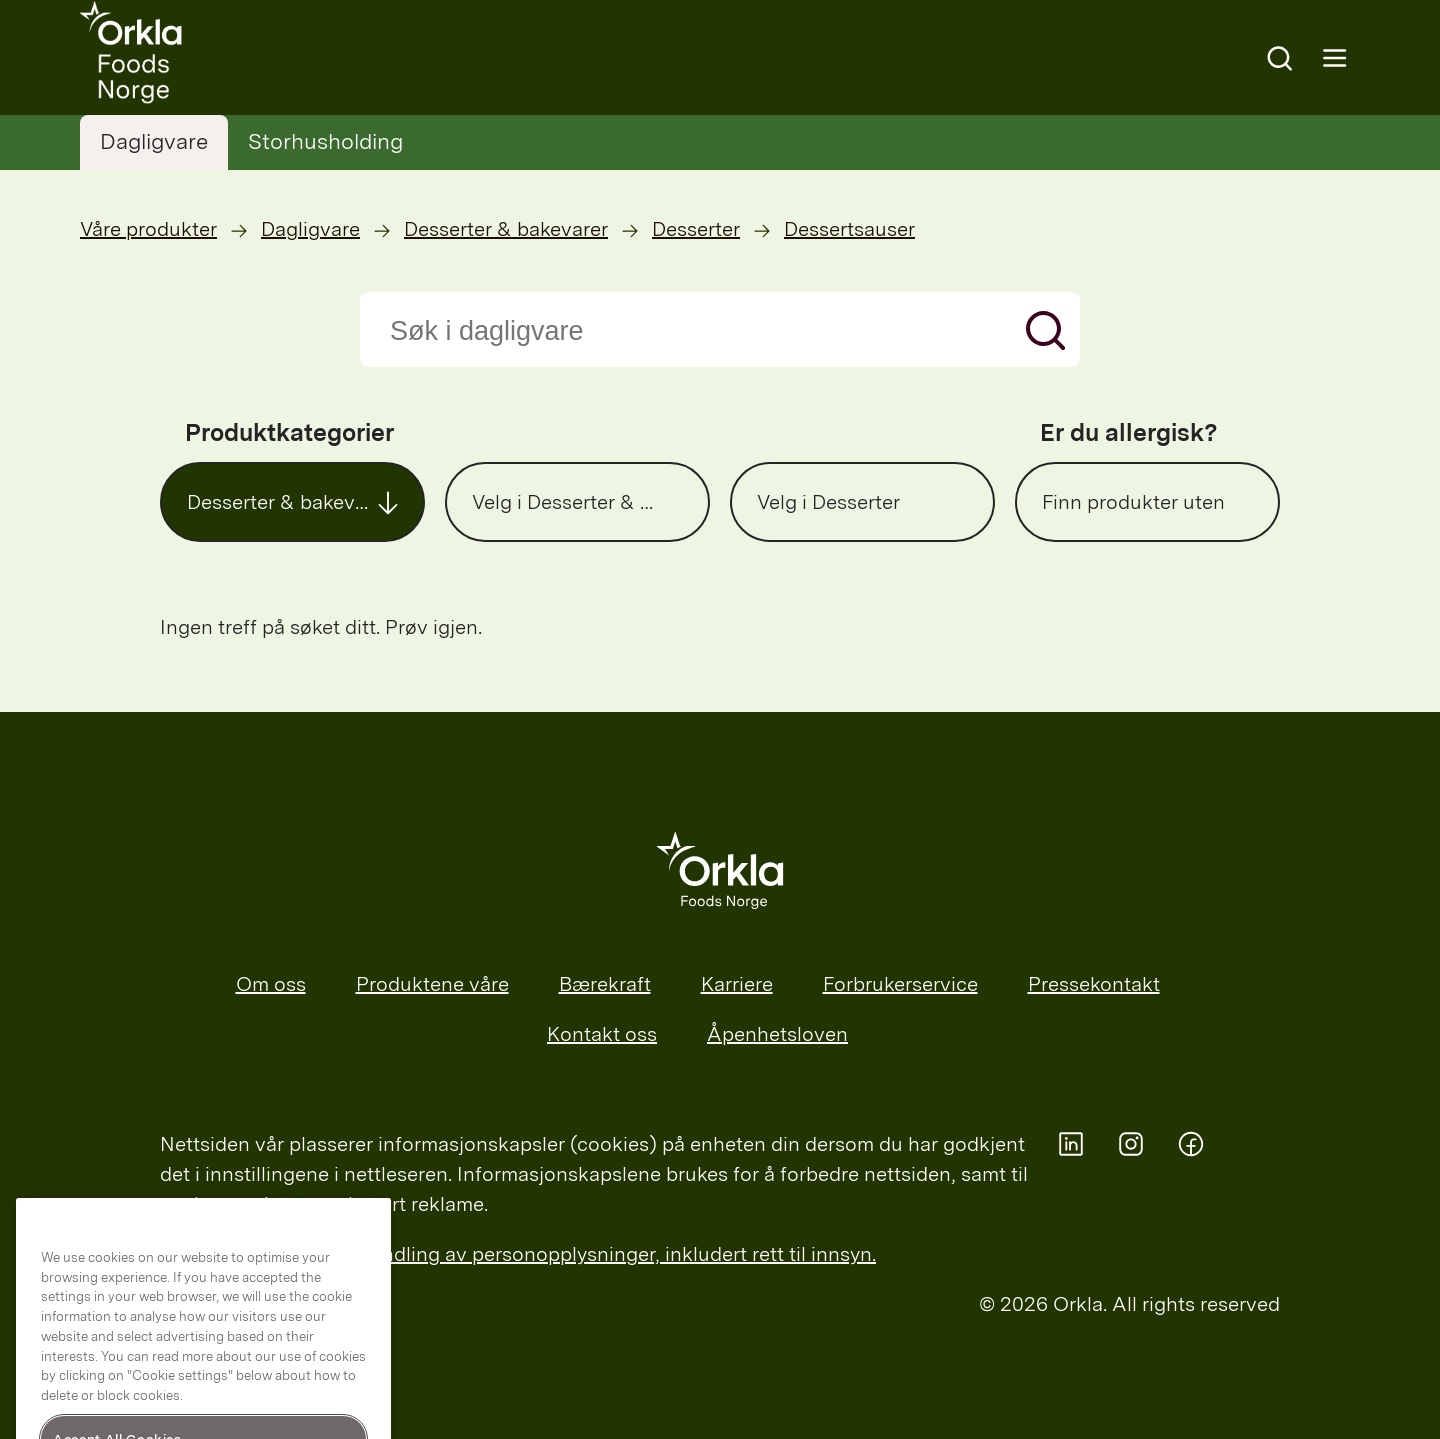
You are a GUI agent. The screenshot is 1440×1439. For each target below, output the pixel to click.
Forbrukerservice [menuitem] (900, 984)
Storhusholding (325, 141)
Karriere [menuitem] (737, 984)
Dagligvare (154, 141)
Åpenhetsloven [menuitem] (777, 1034)
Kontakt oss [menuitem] (602, 1034)
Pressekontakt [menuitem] (1094, 984)
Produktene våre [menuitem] (432, 984)
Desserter (696, 229)
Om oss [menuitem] (271, 984)
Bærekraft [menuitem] (605, 984)
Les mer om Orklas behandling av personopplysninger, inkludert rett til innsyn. (518, 1254)
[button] (292, 502)
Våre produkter (148, 229)
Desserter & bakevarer (506, 229)
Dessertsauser (849, 229)
